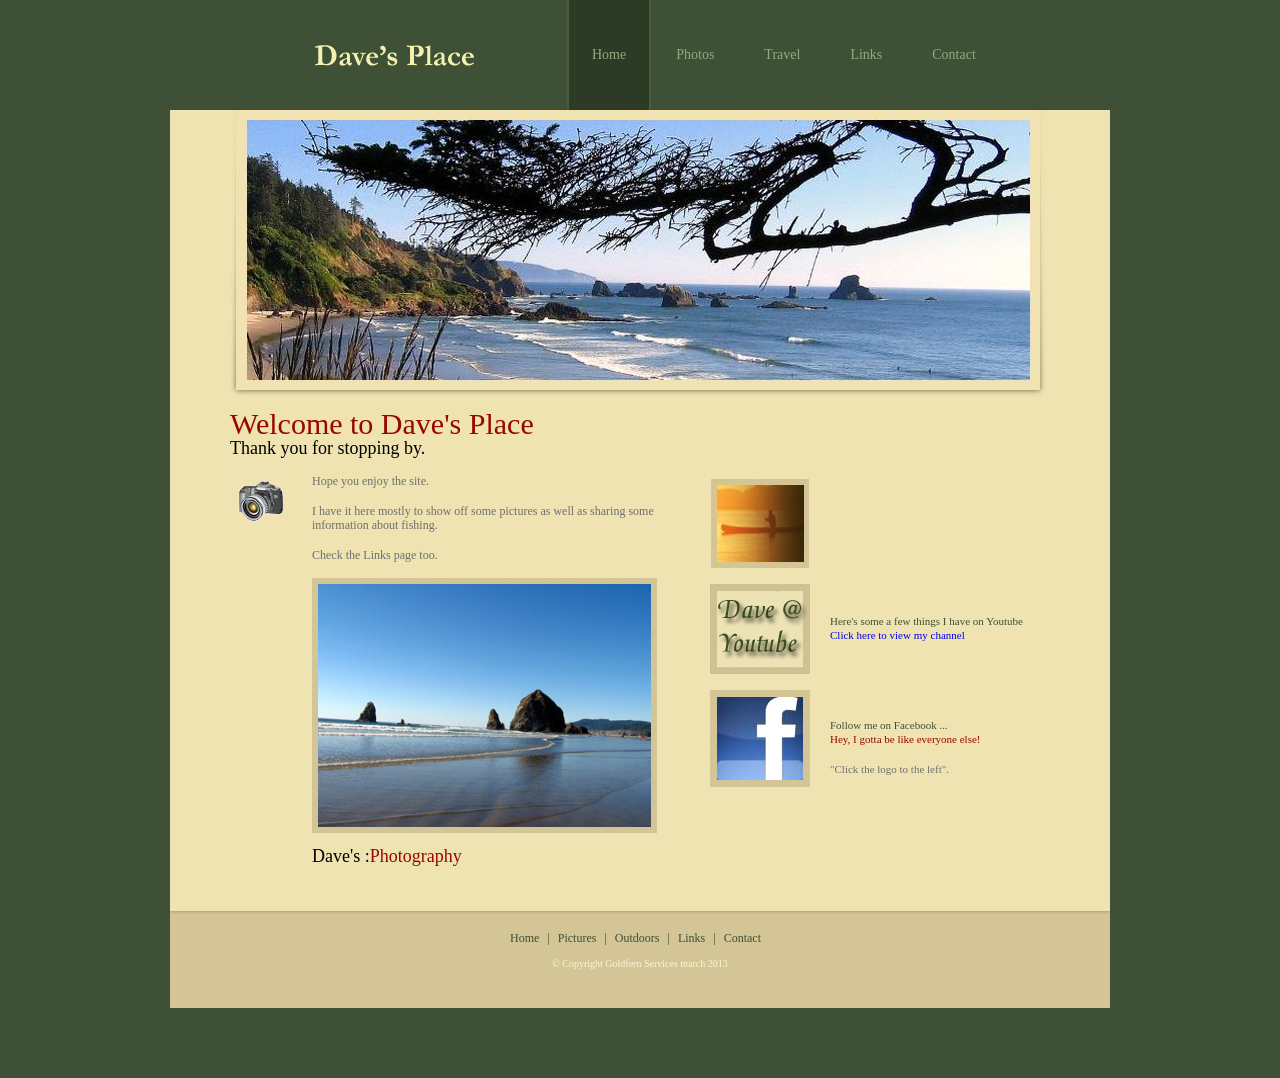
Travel (782, 54)
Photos (695, 54)
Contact (954, 54)
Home (609, 54)
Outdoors (637, 938)
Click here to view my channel (897, 635)
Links (866, 54)
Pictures (577, 938)
